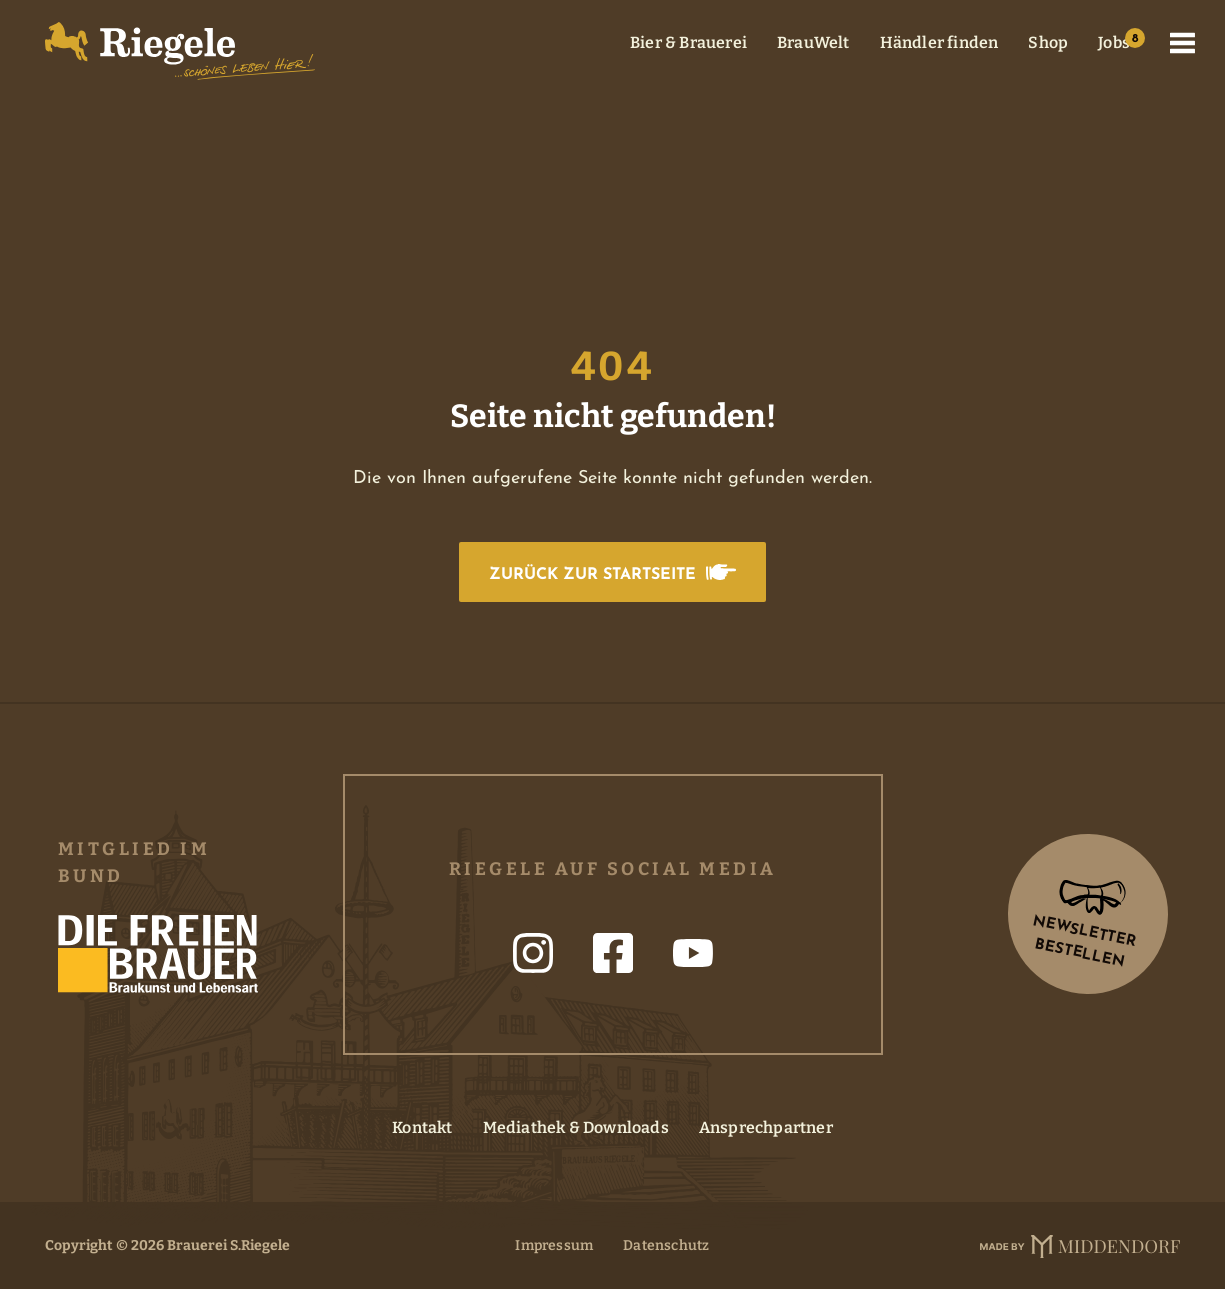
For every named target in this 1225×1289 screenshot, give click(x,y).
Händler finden (939, 42)
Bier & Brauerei (688, 42)
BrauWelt (813, 42)
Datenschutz (666, 1245)
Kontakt (422, 1127)
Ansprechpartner (766, 1127)
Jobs (1114, 42)
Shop (1048, 42)
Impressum (554, 1245)
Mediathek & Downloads (576, 1127)
